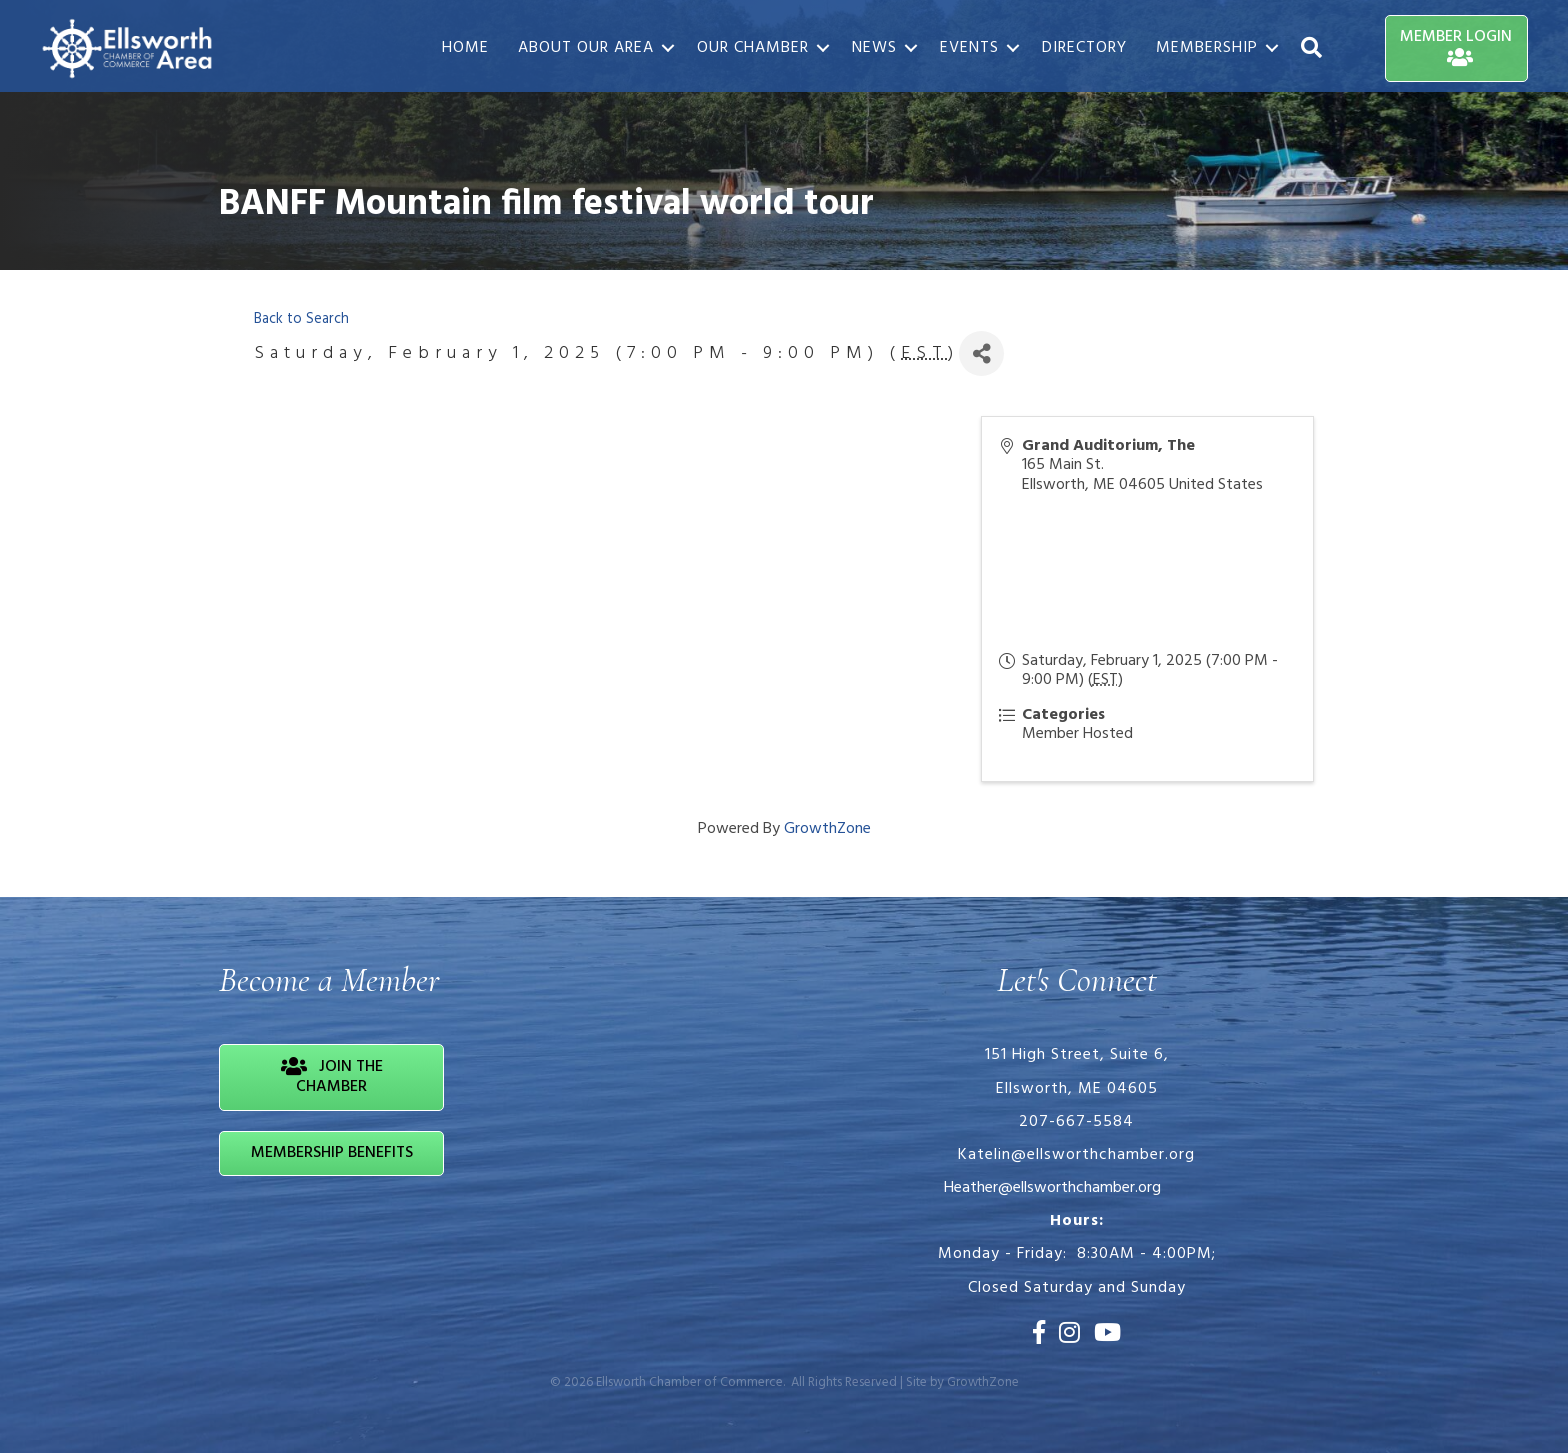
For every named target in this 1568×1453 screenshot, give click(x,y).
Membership (1207, 48)
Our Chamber (753, 48)
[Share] (981, 353)
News (874, 48)
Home (465, 48)
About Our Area (586, 48)
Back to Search (301, 319)
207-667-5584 (1076, 1122)
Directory (1084, 48)
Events (969, 48)
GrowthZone (827, 829)
